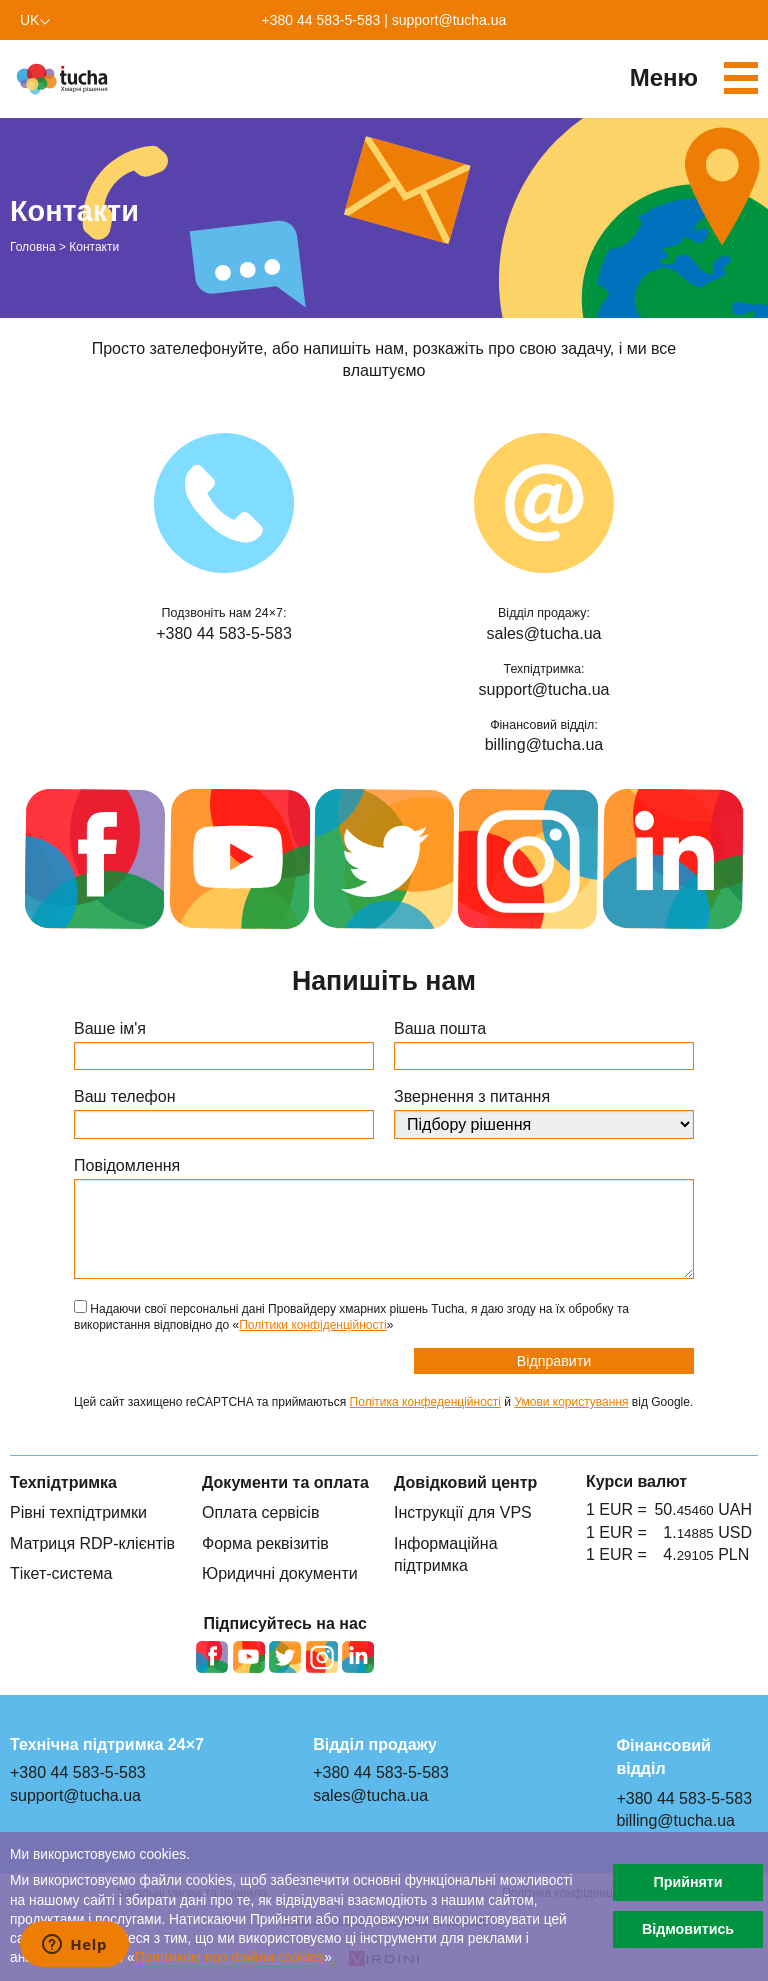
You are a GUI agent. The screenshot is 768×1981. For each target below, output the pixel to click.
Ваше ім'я (110, 1028)
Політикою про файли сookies (230, 1957)
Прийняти (687, 1882)
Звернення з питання (472, 1096)
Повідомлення (127, 1165)
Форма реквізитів (265, 1543)
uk (29, 20)
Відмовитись (688, 1929)
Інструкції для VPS (463, 1512)
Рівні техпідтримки (78, 1512)
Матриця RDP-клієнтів (92, 1543)
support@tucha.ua (449, 20)
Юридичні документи (280, 1573)
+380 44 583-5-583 (321, 20)
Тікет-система (61, 1573)
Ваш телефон (125, 1096)
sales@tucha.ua (544, 633)
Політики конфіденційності (312, 1325)
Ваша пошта (440, 1028)
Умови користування (571, 1402)
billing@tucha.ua (544, 744)
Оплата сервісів (260, 1512)
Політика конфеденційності (425, 1402)
